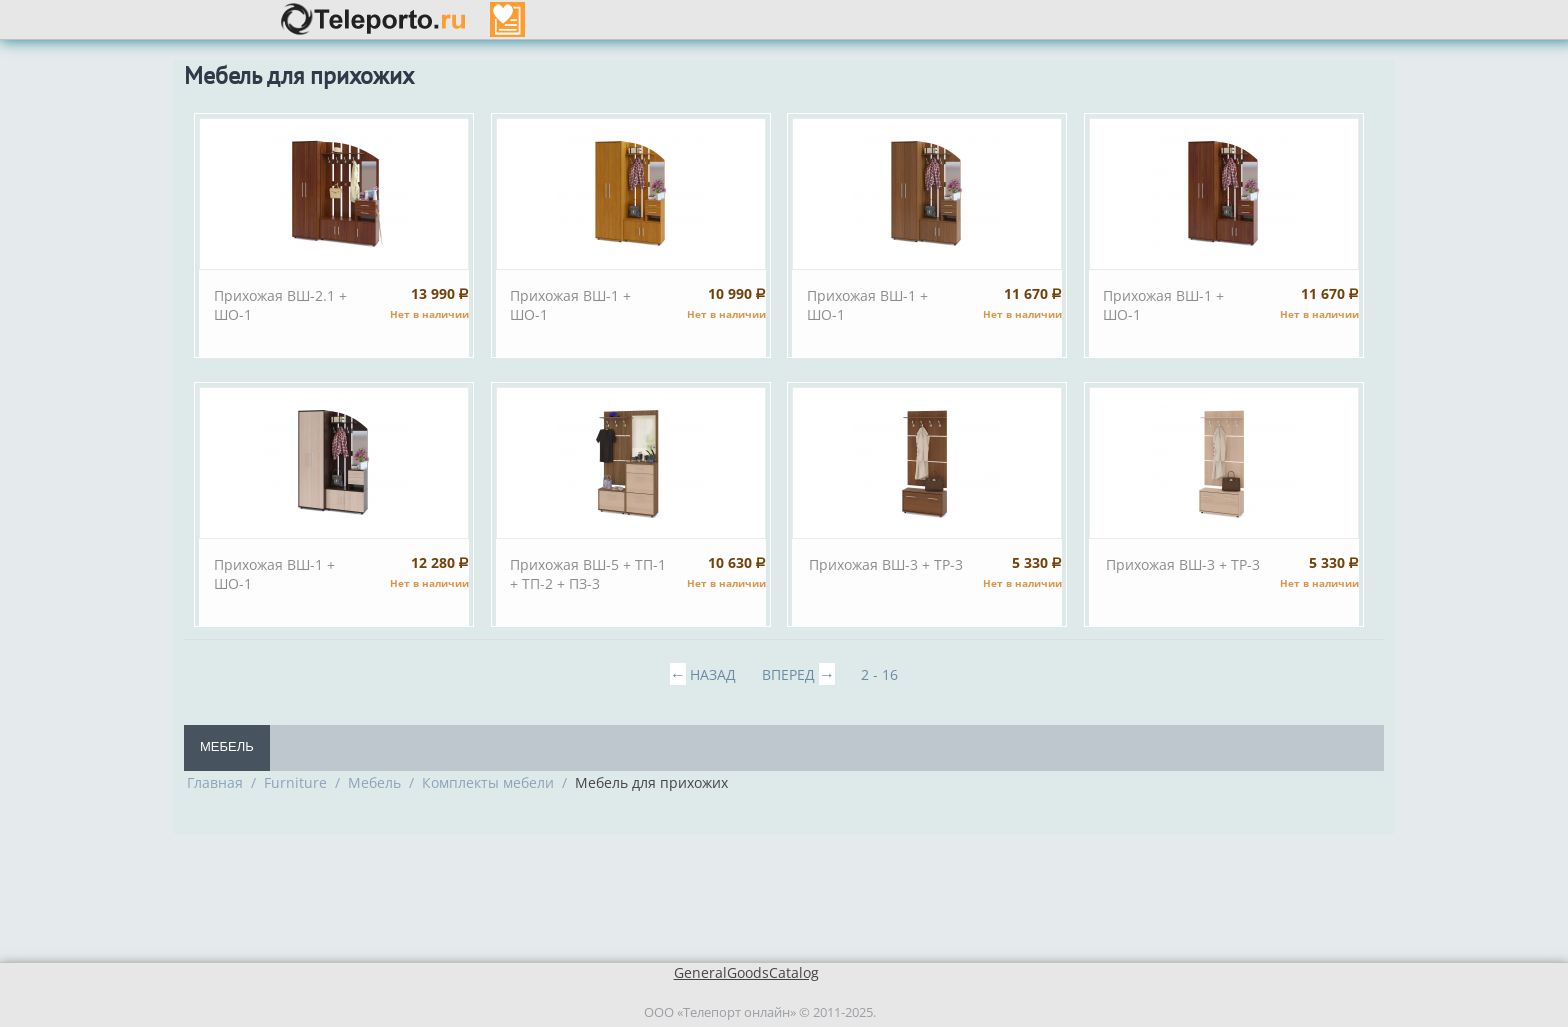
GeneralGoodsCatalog (746, 972)
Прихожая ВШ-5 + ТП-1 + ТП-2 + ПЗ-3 (588, 574)
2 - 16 (879, 674)
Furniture (295, 782)
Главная (215, 782)
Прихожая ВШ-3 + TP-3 (886, 564)
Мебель (227, 746)
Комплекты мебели (488, 782)
